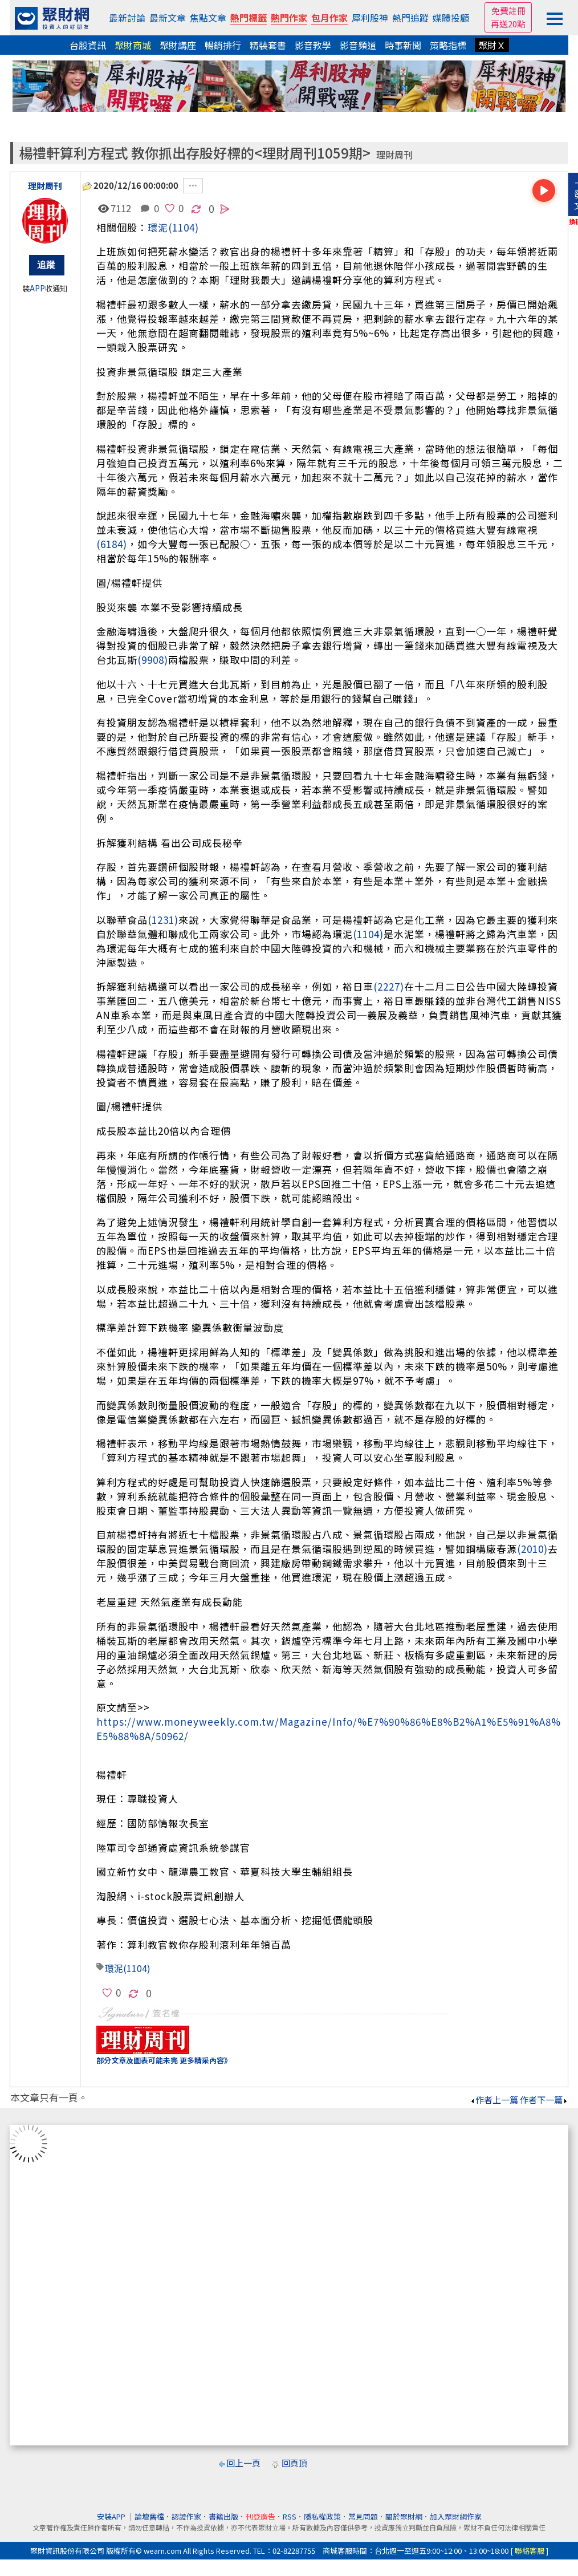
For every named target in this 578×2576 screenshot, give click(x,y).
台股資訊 (88, 45)
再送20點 (508, 24)
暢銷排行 (223, 45)
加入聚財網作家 (456, 2516)
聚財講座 (178, 45)
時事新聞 (403, 45)
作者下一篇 (544, 2100)
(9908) (152, 659)
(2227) (388, 986)
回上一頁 (243, 2463)
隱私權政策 (322, 2516)
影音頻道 (358, 45)
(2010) (532, 1548)
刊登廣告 (260, 2516)
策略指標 (448, 45)
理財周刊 (394, 154)
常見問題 (363, 2516)
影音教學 (313, 45)
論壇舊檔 (149, 2516)
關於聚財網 (403, 2516)
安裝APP (112, 2516)
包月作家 (329, 18)
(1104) (183, 227)
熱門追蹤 (410, 18)
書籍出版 (223, 2516)
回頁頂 (294, 2463)
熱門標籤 (248, 18)
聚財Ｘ (492, 45)
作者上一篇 (494, 2100)
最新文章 (167, 18)
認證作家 (186, 2516)
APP (37, 288)
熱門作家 (289, 18)
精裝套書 (268, 45)
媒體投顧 (451, 18)
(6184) (111, 544)
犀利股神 (370, 18)
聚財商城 (133, 45)
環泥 (158, 227)
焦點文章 (208, 18)
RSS (289, 2516)
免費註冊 (508, 11)
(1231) (163, 919)
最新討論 (127, 18)
